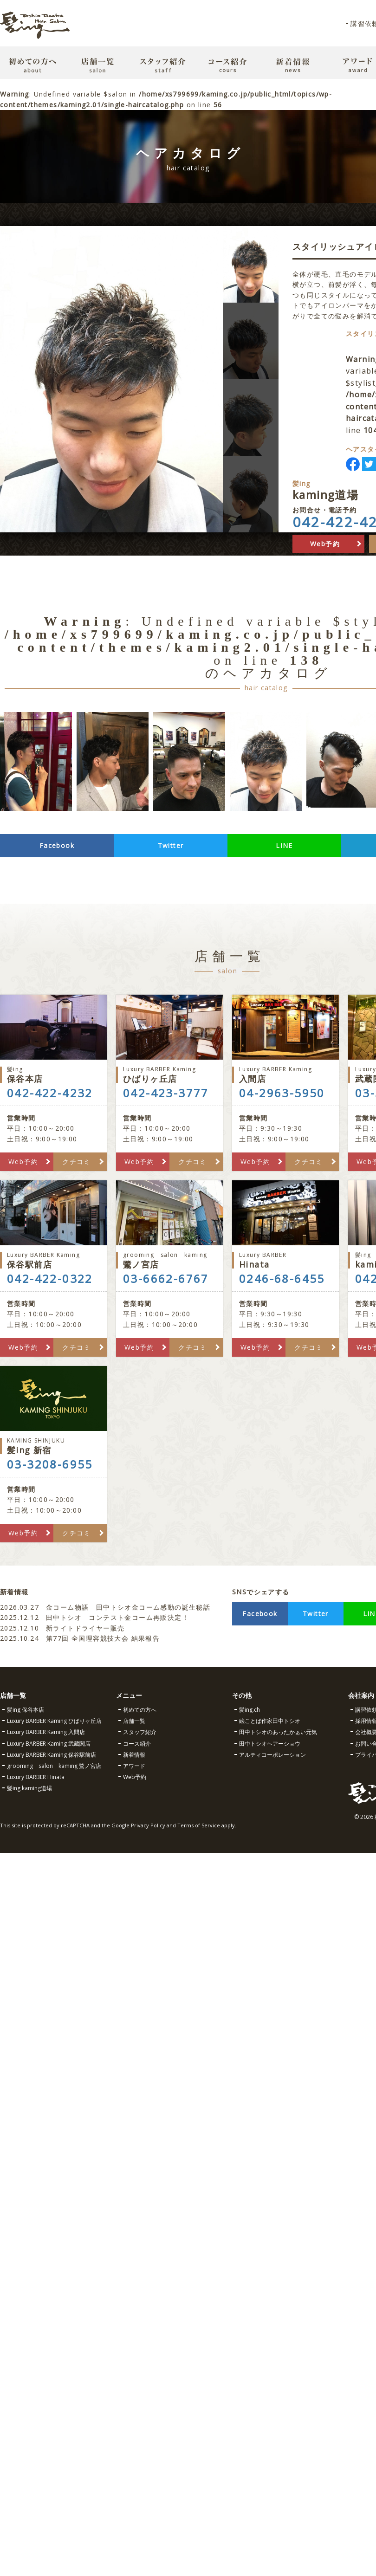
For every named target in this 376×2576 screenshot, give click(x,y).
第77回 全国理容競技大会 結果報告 (81, 1638)
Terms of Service (198, 1825)
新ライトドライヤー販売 (62, 1628)
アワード (134, 1766)
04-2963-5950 (282, 1093)
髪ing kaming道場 (29, 1788)
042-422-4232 (50, 1093)
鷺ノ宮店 (169, 1260)
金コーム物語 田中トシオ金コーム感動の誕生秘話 (105, 1607)
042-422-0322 (50, 1278)
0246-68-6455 (282, 1278)
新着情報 (134, 1755)
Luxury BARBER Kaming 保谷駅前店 (51, 1755)
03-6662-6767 (166, 1278)
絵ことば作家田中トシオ (269, 1721)
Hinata (285, 1260)
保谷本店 (53, 1075)
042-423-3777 (166, 1093)
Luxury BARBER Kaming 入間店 (46, 1732)
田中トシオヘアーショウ (269, 1744)
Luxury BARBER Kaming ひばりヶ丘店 (54, 1721)
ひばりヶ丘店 (169, 1075)
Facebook (56, 845)
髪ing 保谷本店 (25, 1710)
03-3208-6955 (50, 1464)
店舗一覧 (134, 1721)
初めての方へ (139, 1710)
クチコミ (76, 1161)
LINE (284, 845)
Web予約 (325, 543)
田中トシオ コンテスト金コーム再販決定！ (94, 1617)
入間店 (285, 1075)
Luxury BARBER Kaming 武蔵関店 (49, 1744)
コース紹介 (137, 1744)
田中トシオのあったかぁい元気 (278, 1732)
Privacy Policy (148, 1825)
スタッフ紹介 (139, 1732)
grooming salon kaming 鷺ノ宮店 (54, 1766)
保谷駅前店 (53, 1260)
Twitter (171, 845)
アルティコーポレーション (272, 1755)
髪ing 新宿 (53, 1446)
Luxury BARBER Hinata (36, 1777)
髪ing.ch (249, 1710)
